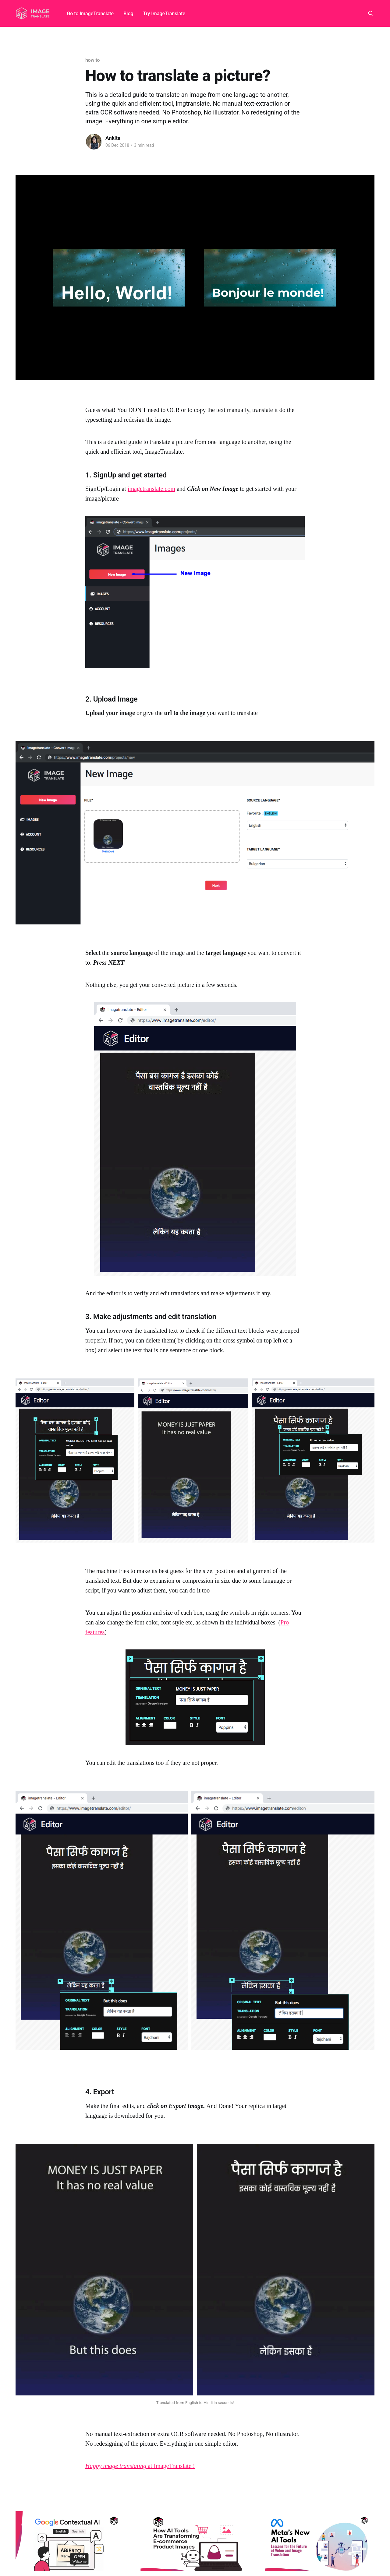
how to (92, 60)
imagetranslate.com (151, 488)
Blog (128, 13)
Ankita (112, 138)
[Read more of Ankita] (93, 141)
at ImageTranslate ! (140, 2465)
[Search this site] (371, 13)
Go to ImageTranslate (90, 13)
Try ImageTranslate (164, 13)
